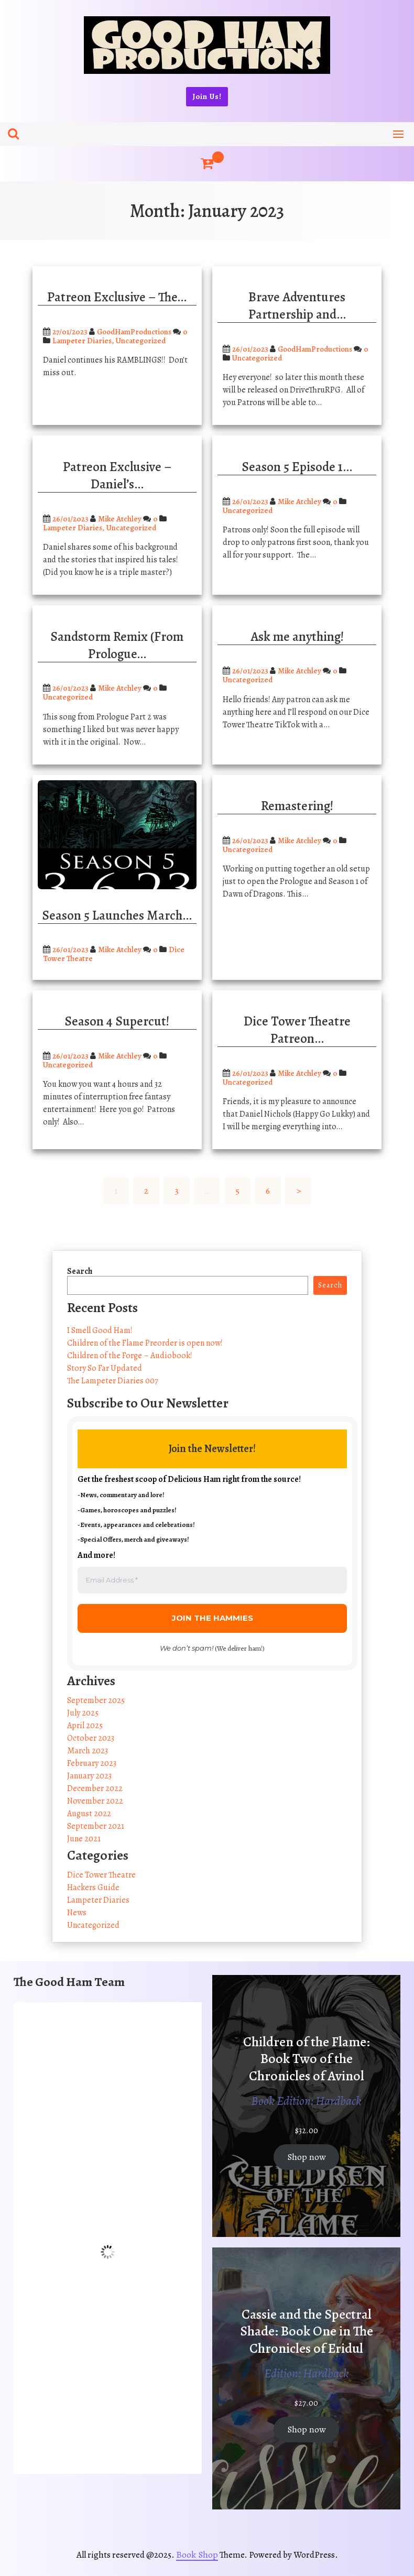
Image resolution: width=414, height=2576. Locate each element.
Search (80, 1271)
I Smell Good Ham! (100, 1330)
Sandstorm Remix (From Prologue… (116, 645)
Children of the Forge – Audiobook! (129, 1355)
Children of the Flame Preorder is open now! (145, 1343)
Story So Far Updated (104, 1368)
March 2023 (87, 1750)
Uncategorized (141, 340)
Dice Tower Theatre (101, 1875)
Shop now (306, 2157)
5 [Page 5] (237, 1190)
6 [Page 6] (268, 1190)
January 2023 (89, 1776)
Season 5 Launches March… (117, 915)
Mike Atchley (119, 519)
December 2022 (95, 1788)
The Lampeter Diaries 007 (112, 1381)
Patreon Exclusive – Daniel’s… (117, 475)
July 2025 (83, 1713)
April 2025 (85, 1725)
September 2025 (96, 1700)
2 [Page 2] (146, 1190)
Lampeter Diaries (82, 340)
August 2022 (89, 1813)
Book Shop (197, 2554)
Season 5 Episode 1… (297, 467)
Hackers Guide (93, 1887)
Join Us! (207, 96)
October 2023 (90, 1738)
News (76, 1912)
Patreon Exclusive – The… (117, 297)
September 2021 (95, 1826)
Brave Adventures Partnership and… (297, 305)
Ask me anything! (297, 637)
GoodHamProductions (134, 331)
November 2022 (95, 1801)
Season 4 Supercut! (116, 1021)
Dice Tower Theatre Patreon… (297, 1029)
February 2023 (91, 1763)
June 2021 (84, 1838)
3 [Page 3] (177, 1190)
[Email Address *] (212, 1580)
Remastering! (297, 806)
